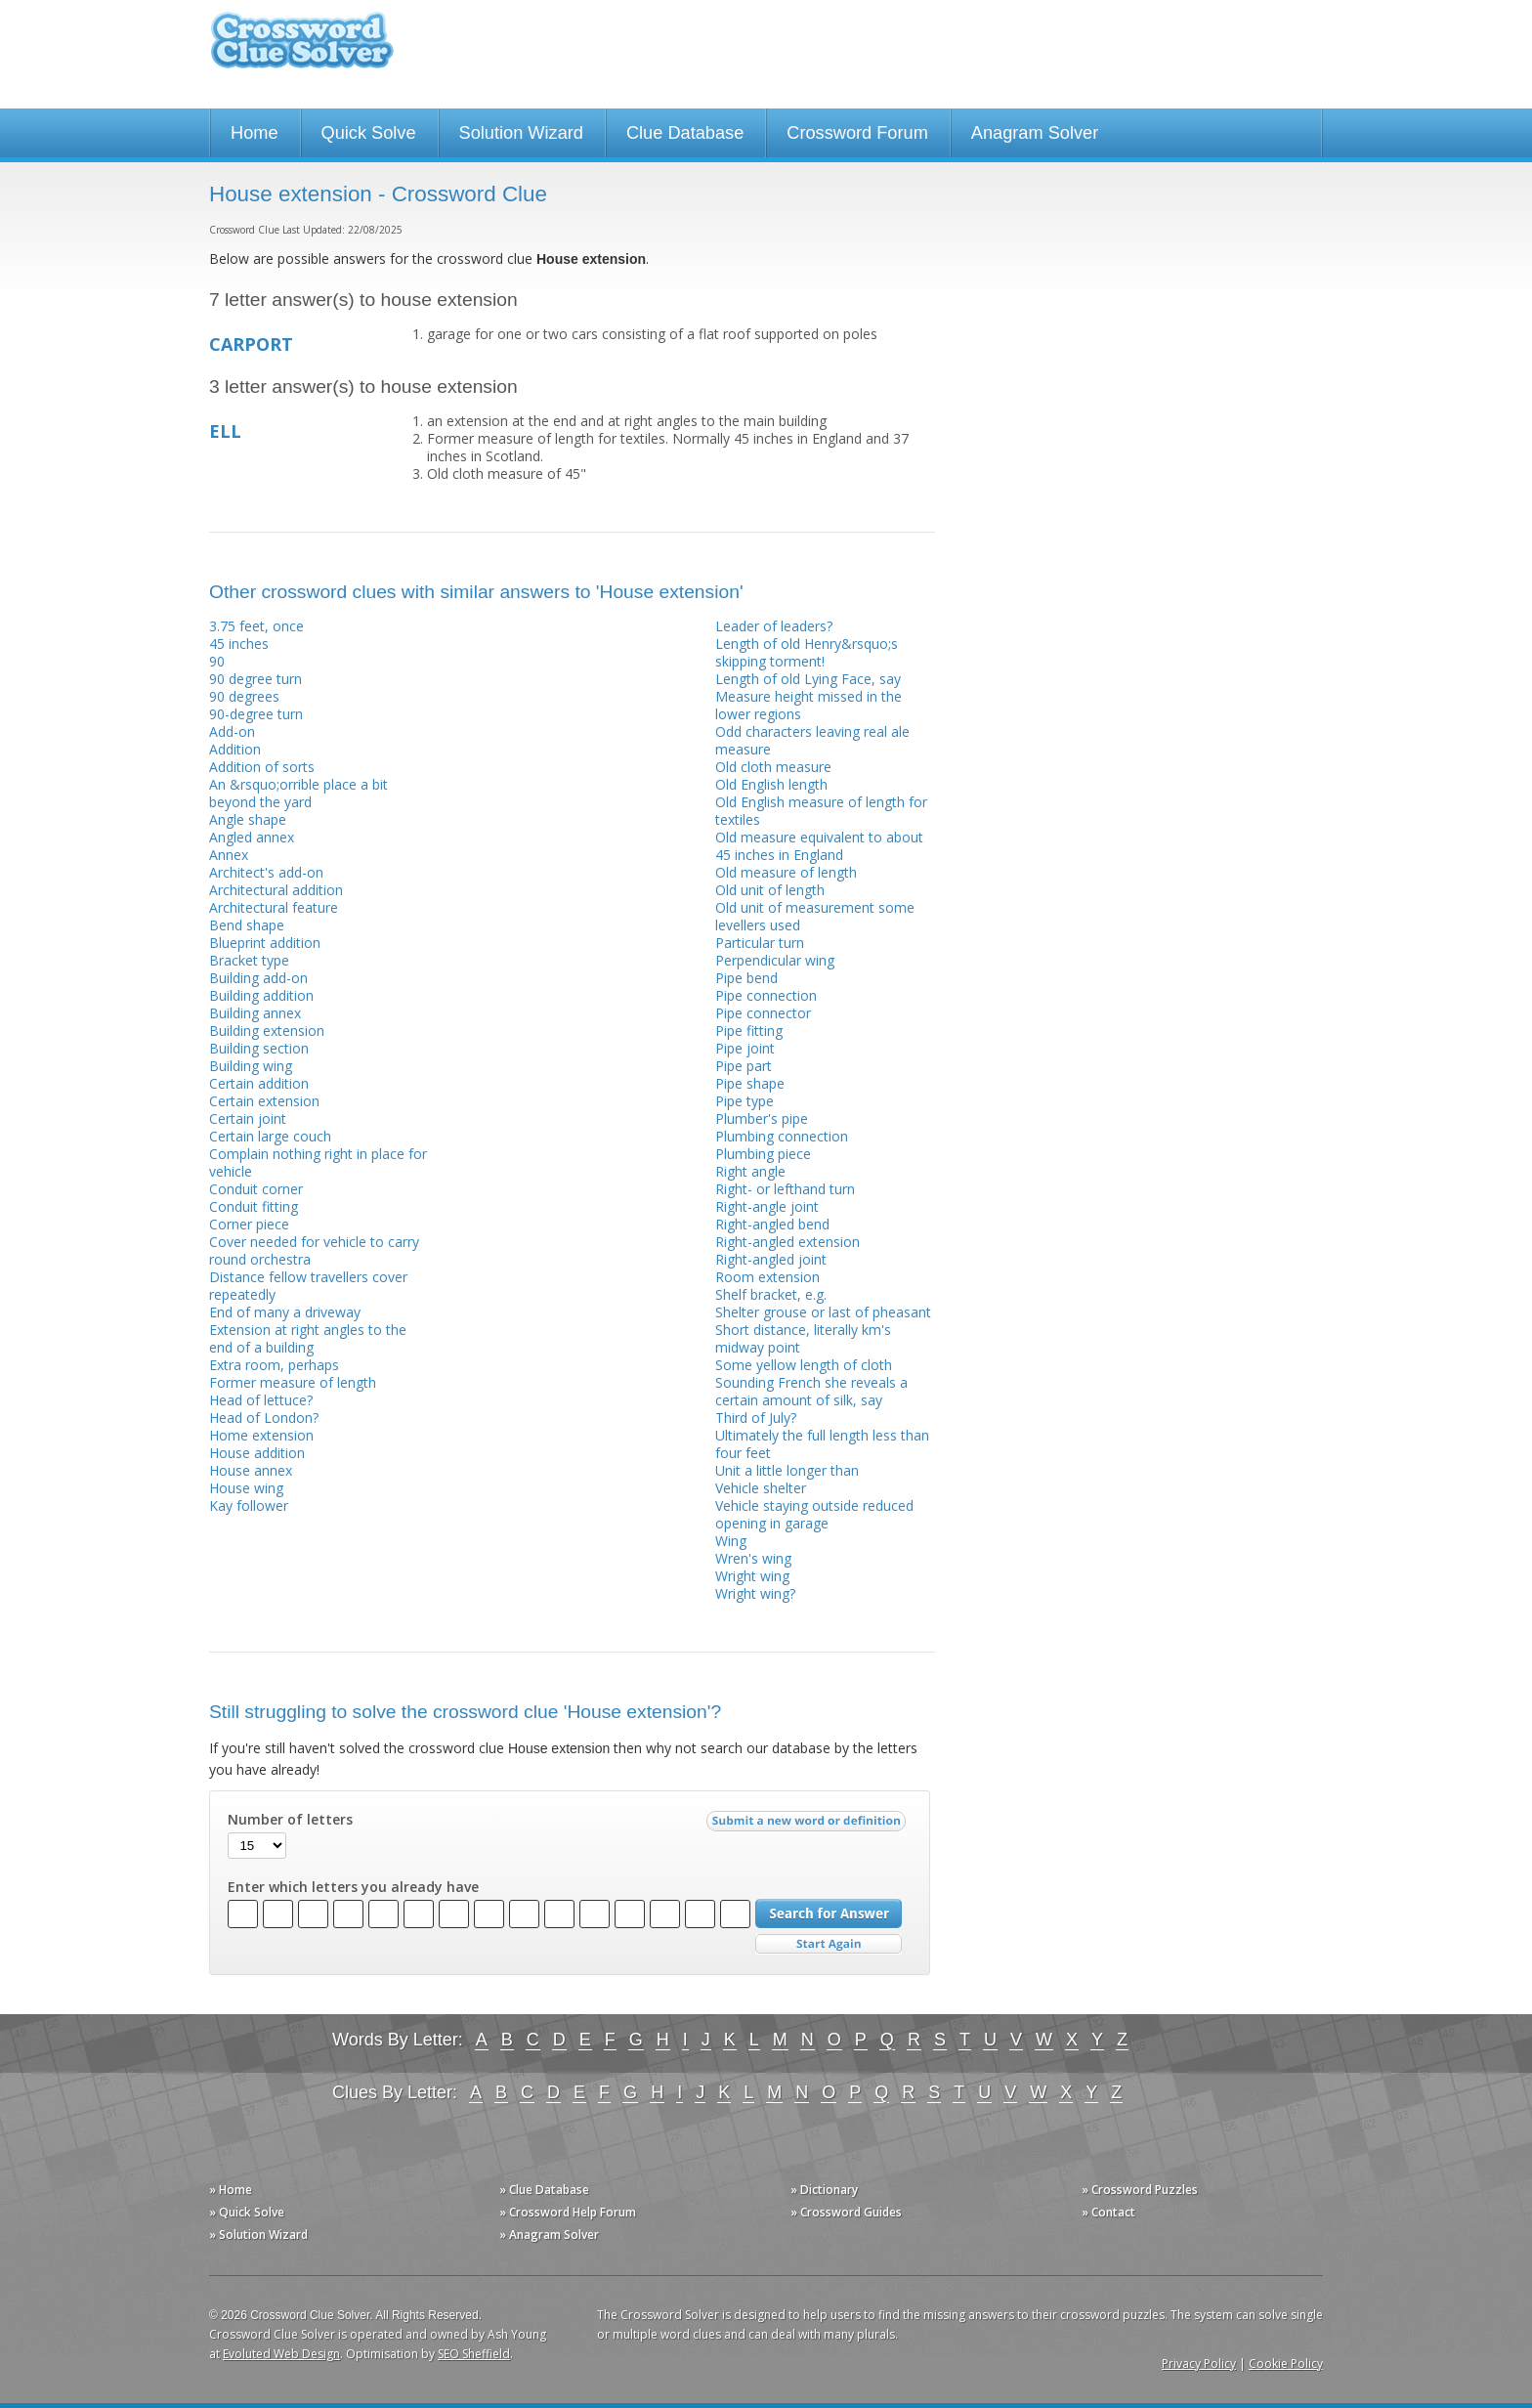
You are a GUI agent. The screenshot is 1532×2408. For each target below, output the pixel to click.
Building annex (255, 1013)
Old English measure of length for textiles (821, 811)
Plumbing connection (781, 1136)
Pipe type (744, 1101)
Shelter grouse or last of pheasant (823, 1312)
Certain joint (247, 1118)
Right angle (750, 1171)
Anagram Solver (1034, 133)
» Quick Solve (246, 2212)
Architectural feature (273, 907)
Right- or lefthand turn (785, 1189)
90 (217, 661)
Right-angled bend (772, 1224)
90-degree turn (256, 714)
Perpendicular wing (774, 960)
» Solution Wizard (258, 2234)
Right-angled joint (771, 1259)
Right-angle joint (767, 1206)
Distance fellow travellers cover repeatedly (308, 1286)
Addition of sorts (262, 766)
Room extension (767, 1277)
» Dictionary (824, 2189)
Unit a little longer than (787, 1470)
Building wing (250, 1065)
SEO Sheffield (474, 2353)
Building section (259, 1048)
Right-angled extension (787, 1241)
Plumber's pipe (761, 1118)
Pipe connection (766, 995)
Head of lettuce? (261, 1400)
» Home (230, 2189)
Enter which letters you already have (353, 1887)
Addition (235, 749)
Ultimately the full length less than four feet (822, 1444)
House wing (246, 1488)
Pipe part (743, 1065)
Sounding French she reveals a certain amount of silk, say (811, 1391)
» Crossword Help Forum (567, 2212)
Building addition (261, 995)
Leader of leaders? (773, 626)
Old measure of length (786, 872)
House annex (250, 1470)
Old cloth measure (773, 766)
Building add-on (258, 977)
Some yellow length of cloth (803, 1364)
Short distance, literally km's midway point (803, 1338)
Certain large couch (270, 1136)
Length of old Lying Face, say (808, 678)
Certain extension (264, 1101)
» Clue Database (544, 2189)
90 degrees (244, 696)
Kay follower (248, 1505)
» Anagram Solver (549, 2234)
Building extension (266, 1030)
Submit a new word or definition (808, 1825)
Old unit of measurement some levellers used (815, 916)
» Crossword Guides (846, 2212)
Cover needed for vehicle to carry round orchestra (314, 1250)
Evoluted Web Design (281, 2353)
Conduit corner (256, 1189)
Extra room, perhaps (274, 1364)
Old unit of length (770, 890)
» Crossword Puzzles (1140, 2189)
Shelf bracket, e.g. (771, 1294)
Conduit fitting (253, 1206)
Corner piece (249, 1224)
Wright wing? (755, 1593)
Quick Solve (368, 133)
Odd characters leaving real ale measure (812, 740)
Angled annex (251, 837)
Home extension (261, 1435)
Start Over (828, 1944)
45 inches (239, 643)
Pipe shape (750, 1083)
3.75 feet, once (256, 626)
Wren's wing (753, 1558)
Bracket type (249, 960)
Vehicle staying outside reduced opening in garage (814, 1514)
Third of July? (755, 1417)
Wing (730, 1540)
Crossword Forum (857, 133)
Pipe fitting (749, 1030)
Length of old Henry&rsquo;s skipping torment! (806, 652)
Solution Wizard (521, 133)
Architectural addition (276, 890)
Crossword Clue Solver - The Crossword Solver (302, 49)
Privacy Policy (1199, 2363)
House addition (257, 1452)
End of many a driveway (285, 1312)
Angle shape (247, 819)
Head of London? (264, 1417)
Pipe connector (763, 1013)
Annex (228, 854)
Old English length (771, 784)
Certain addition (259, 1083)
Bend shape (246, 925)
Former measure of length (292, 1382)
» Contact (1108, 2212)
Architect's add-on (266, 872)
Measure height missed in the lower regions (808, 705)
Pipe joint (745, 1048)
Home (254, 133)
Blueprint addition (264, 942)
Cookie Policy (1286, 2363)
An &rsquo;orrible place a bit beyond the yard (298, 793)
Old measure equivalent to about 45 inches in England (819, 846)
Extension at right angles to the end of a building (307, 1338)
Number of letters (290, 1819)
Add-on (232, 731)
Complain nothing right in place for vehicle (318, 1162)
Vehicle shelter (760, 1488)
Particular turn (759, 942)
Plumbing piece (763, 1153)
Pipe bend (746, 977)
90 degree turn (255, 678)
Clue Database (685, 133)
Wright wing (752, 1576)
